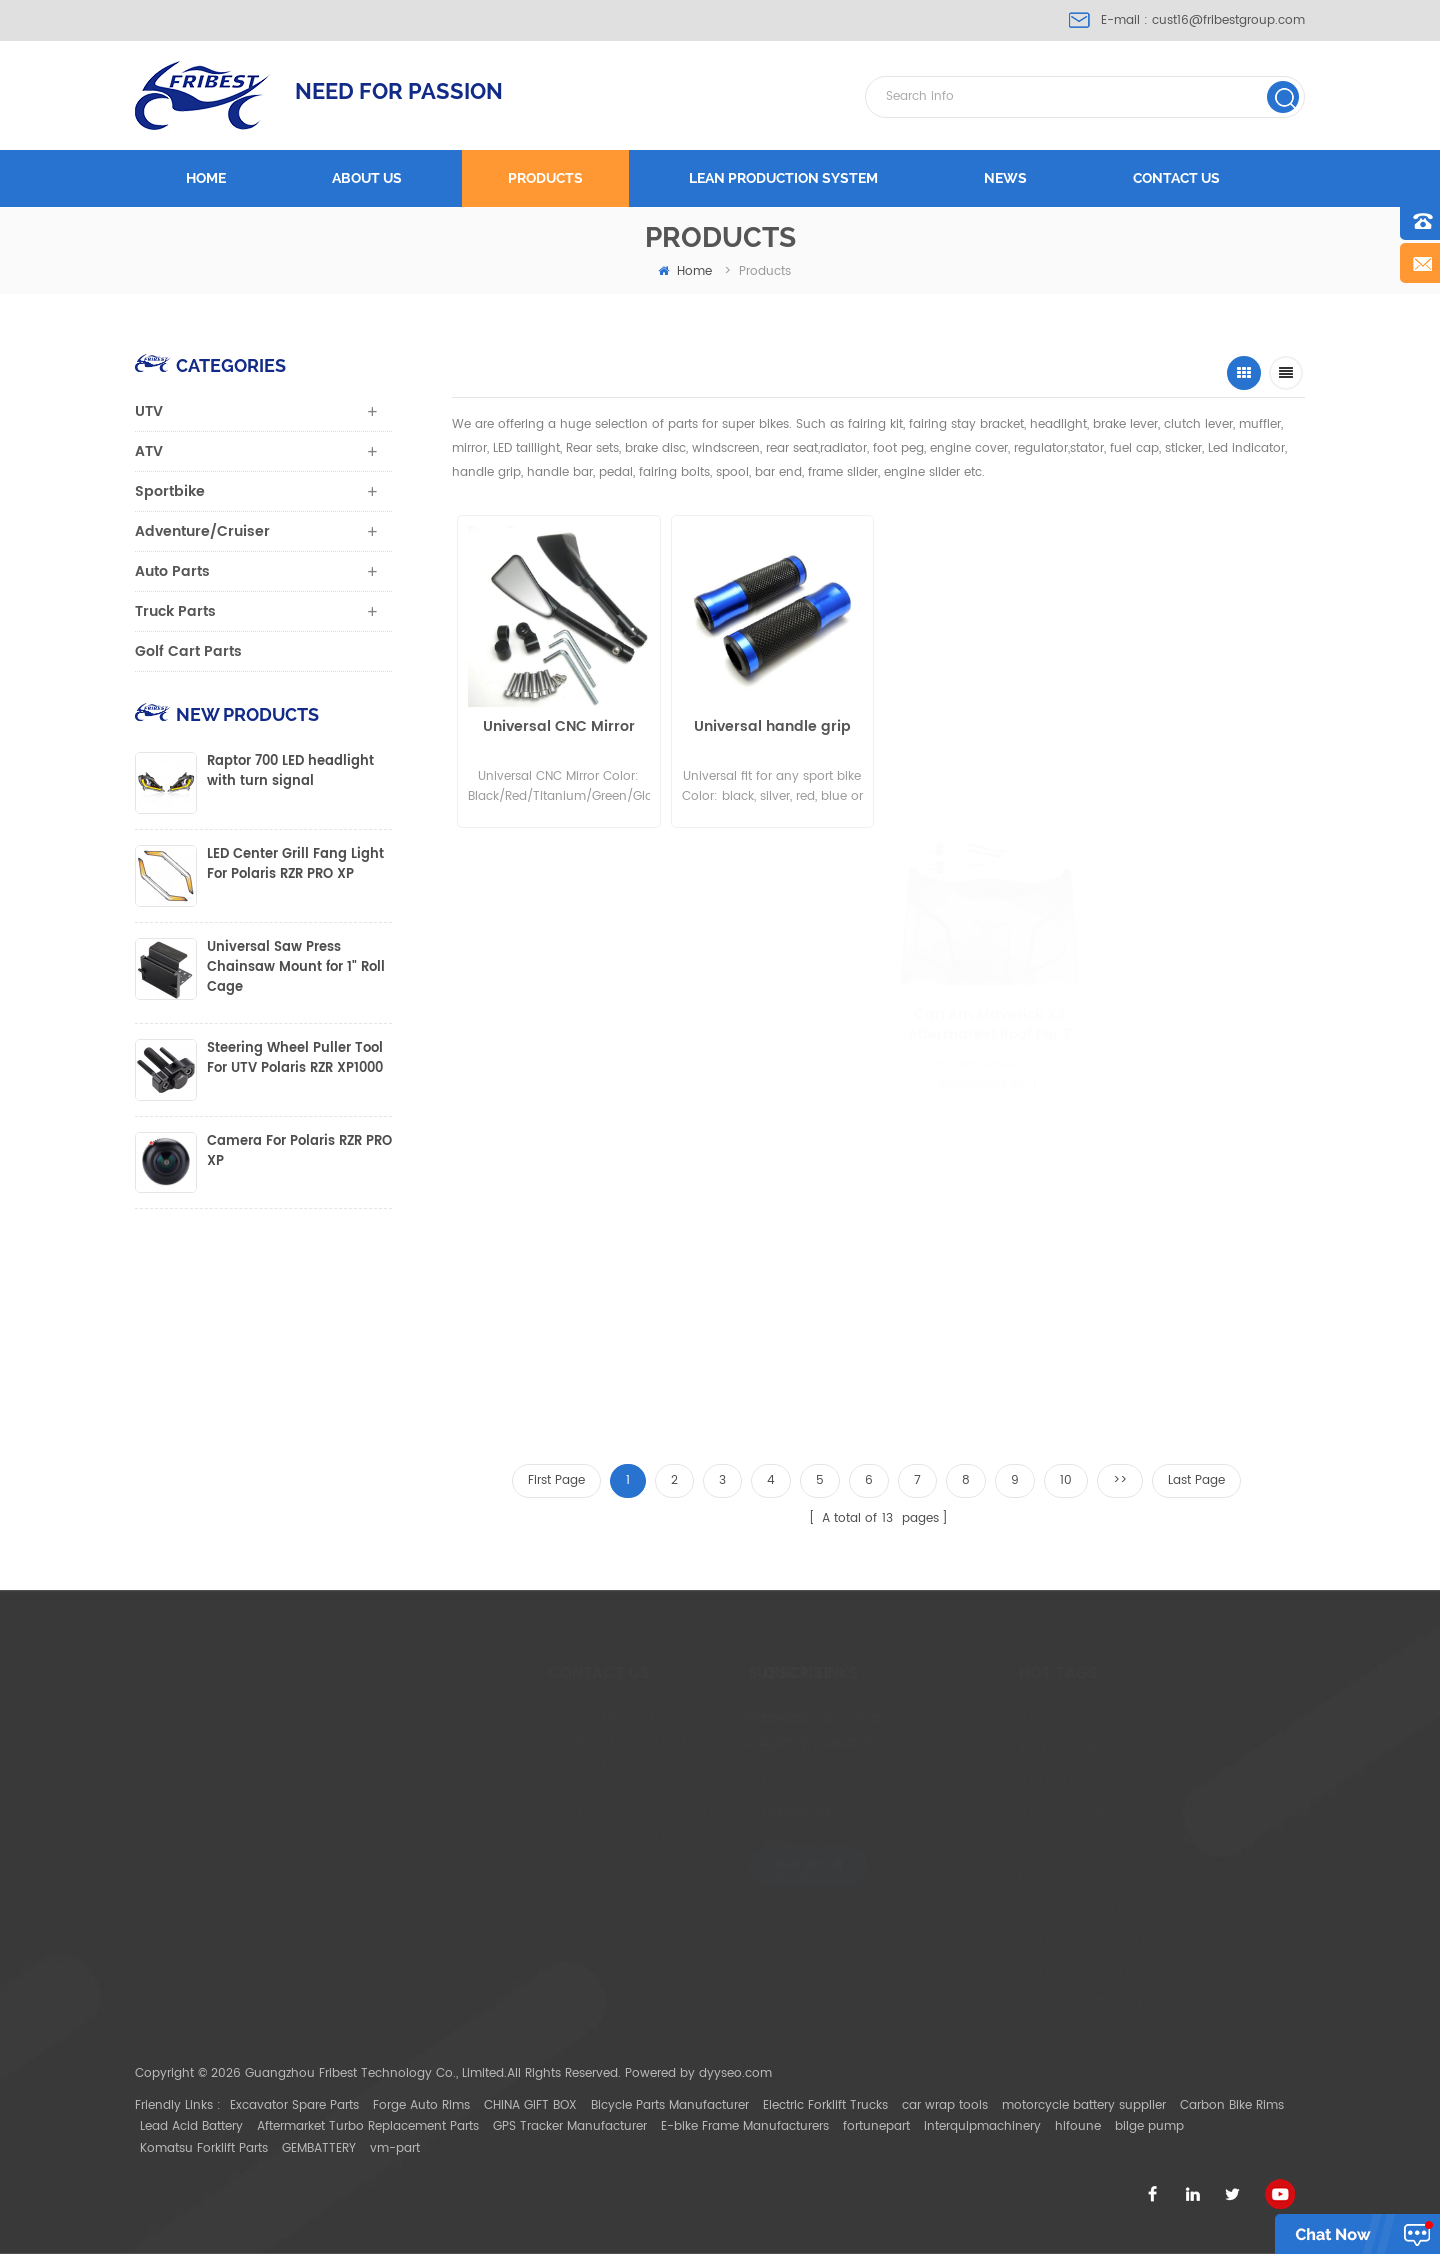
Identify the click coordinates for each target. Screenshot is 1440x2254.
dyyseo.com (735, 2073)
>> (1120, 1480)
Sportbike (170, 491)
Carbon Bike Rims (1232, 2105)
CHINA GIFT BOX (530, 2105)
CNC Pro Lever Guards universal (963, 737)
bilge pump (1149, 2126)
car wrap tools (945, 2105)
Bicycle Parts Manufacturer (670, 2105)
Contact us (1176, 178)
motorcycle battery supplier (1084, 2105)
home (685, 271)
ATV (149, 451)
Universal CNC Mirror (555, 727)
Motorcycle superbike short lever (1159, 702)
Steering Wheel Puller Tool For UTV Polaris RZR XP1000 (295, 1059)
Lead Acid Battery (191, 2126)
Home (206, 178)
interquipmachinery (982, 2126)
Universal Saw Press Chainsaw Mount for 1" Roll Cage (296, 968)
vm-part (395, 2148)
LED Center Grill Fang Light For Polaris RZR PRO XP (295, 865)
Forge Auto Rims (421, 2105)
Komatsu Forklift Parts (204, 2148)
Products (545, 178)
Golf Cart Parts (188, 651)
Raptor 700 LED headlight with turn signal (290, 772)
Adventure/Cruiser (202, 531)
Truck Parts (175, 611)
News (1005, 178)
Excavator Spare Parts (294, 2105)
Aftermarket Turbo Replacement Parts (368, 2126)
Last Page (1196, 1480)
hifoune (1078, 2126)
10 (1066, 1480)
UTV (149, 411)
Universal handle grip (760, 727)
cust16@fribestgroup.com (1228, 20)
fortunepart (876, 2126)
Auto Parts (172, 571)
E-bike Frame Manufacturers (745, 2126)
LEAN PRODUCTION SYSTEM (783, 178)
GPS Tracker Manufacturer (570, 2126)
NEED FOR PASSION (399, 91)
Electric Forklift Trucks (825, 2105)
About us (367, 178)
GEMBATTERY (319, 2148)
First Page (556, 1480)
